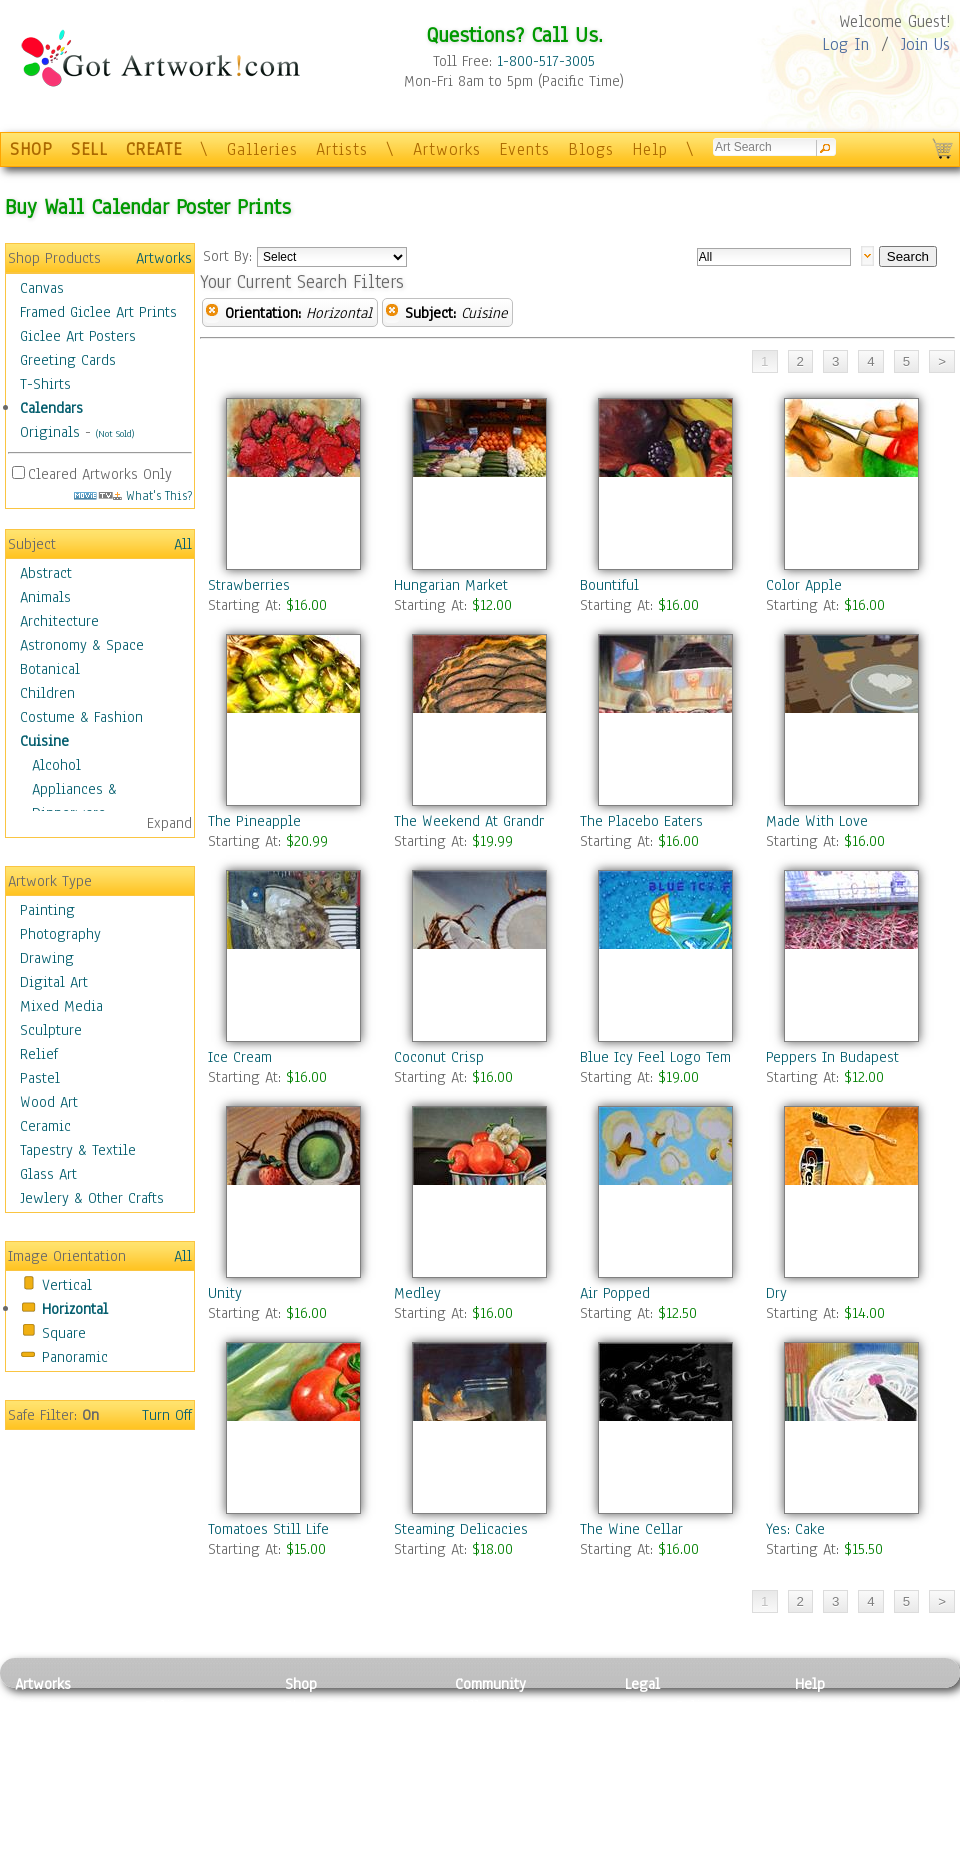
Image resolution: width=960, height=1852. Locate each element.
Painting (47, 910)
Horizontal (75, 1309)
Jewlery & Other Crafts (92, 1198)
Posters (308, 1751)
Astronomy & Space (82, 645)
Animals (45, 597)
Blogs (591, 149)
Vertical (67, 1285)
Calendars (51, 408)
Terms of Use (666, 1729)
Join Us (925, 44)
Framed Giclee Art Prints (98, 312)
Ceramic (45, 1126)
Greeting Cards (68, 360)
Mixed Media (61, 1006)
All (183, 544)
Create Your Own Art (349, 1841)
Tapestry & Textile (78, 1150)
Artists (342, 149)
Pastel (40, 1078)
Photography (60, 934)
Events (524, 149)
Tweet (814, 1841)
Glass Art (48, 1174)
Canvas (42, 288)
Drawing (47, 958)
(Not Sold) (115, 433)
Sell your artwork (511, 1796)
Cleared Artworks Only (100, 474)
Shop (301, 1684)
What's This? (133, 495)
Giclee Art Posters (78, 336)
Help (650, 149)
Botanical (50, 669)
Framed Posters (333, 1729)
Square (64, 1333)
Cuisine (44, 741)
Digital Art (54, 982)
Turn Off (167, 1415)
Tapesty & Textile (200, 1796)
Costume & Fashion (81, 717)
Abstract (46, 573)
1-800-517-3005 (546, 61)
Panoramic (75, 1357)
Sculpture (51, 1030)
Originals (50, 432)
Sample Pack (835, 1729)
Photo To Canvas (337, 1706)
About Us (824, 1751)
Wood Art (49, 1102)
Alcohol (56, 765)
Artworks (447, 149)
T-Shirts (45, 384)
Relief (39, 1054)
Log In (845, 44)
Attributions (658, 1751)
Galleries (262, 149)
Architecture (59, 621)
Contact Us (829, 1706)
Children (47, 693)
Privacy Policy (670, 1706)
